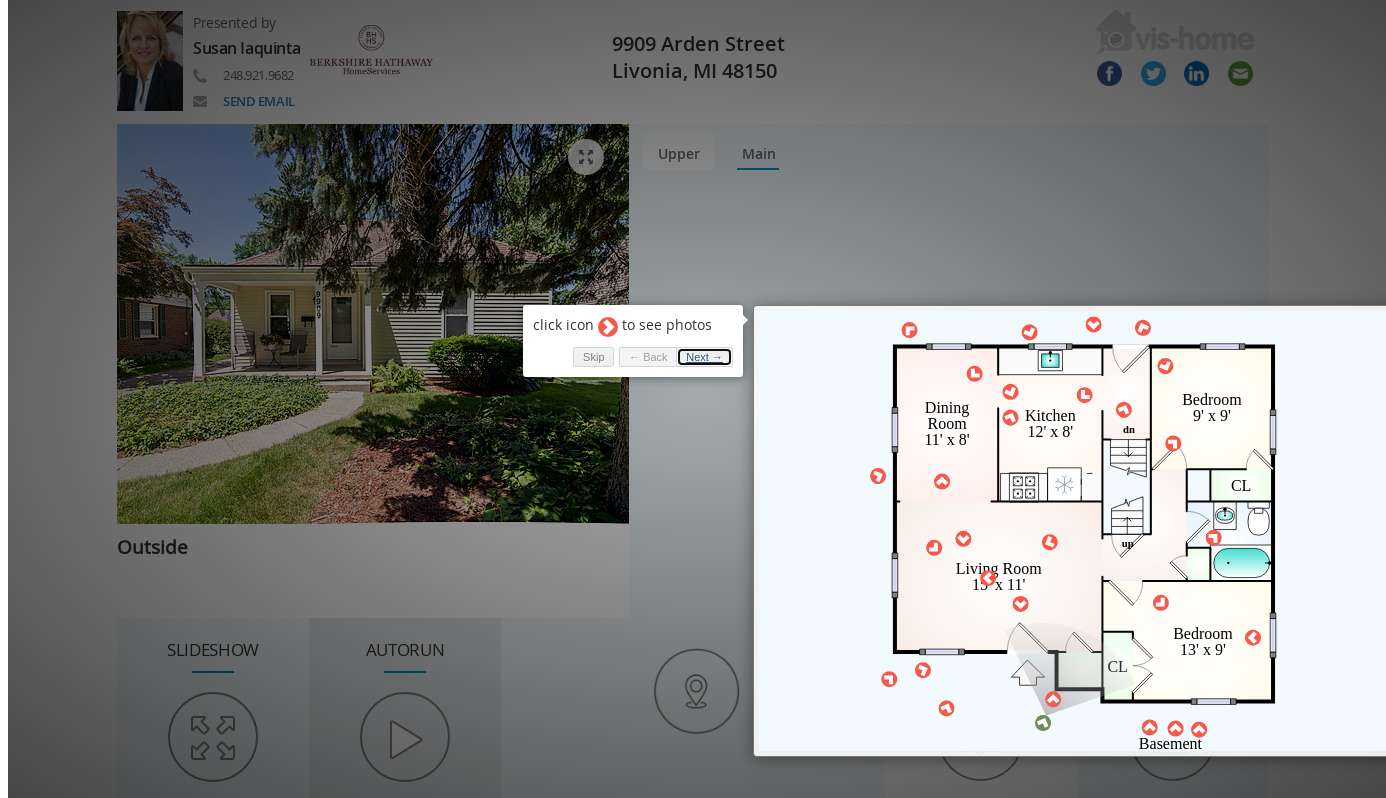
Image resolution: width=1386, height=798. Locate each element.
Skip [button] (582, 346)
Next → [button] (694, 346)
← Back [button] (637, 346)
